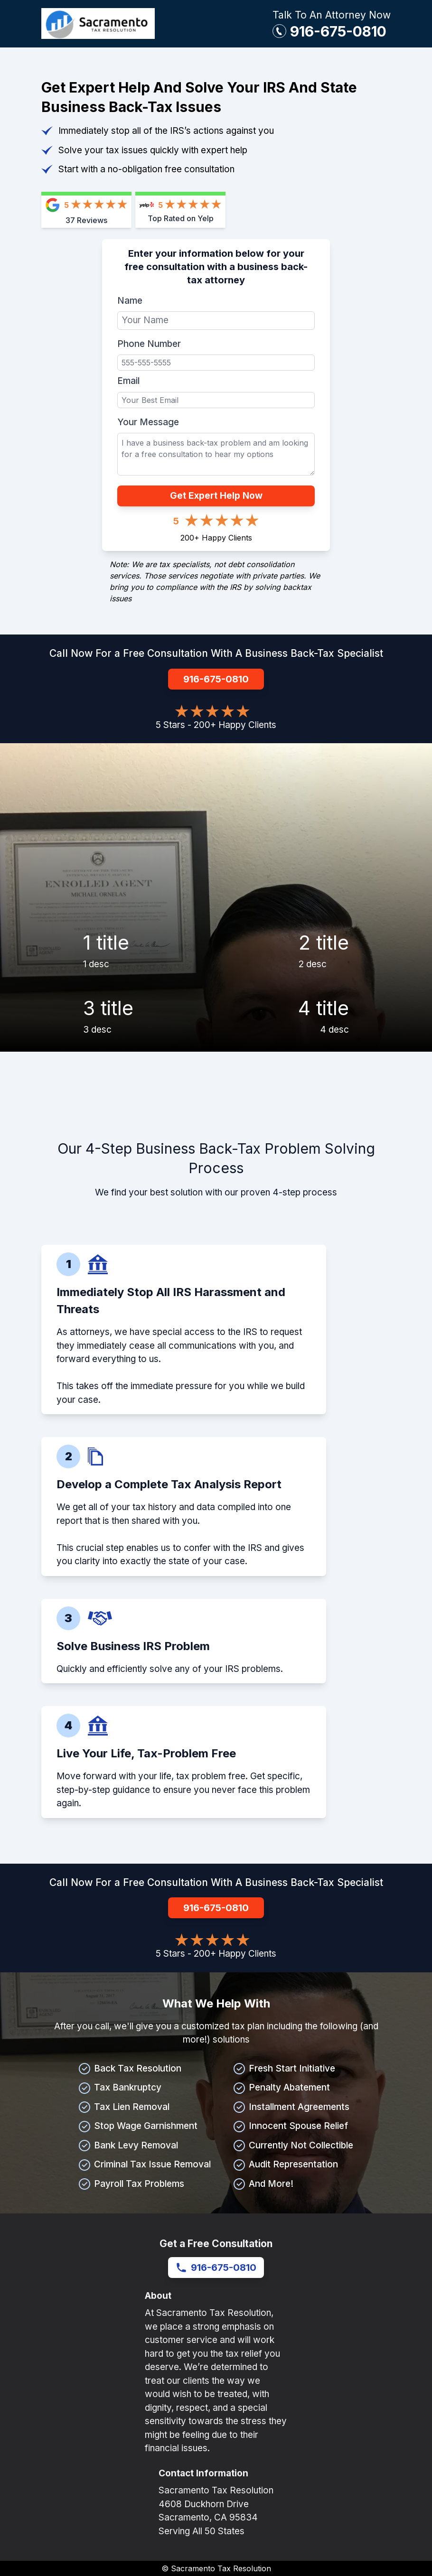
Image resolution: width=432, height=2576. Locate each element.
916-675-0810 (338, 31)
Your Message (148, 422)
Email (128, 380)
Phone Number (149, 343)
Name (129, 300)
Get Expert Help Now (216, 495)
